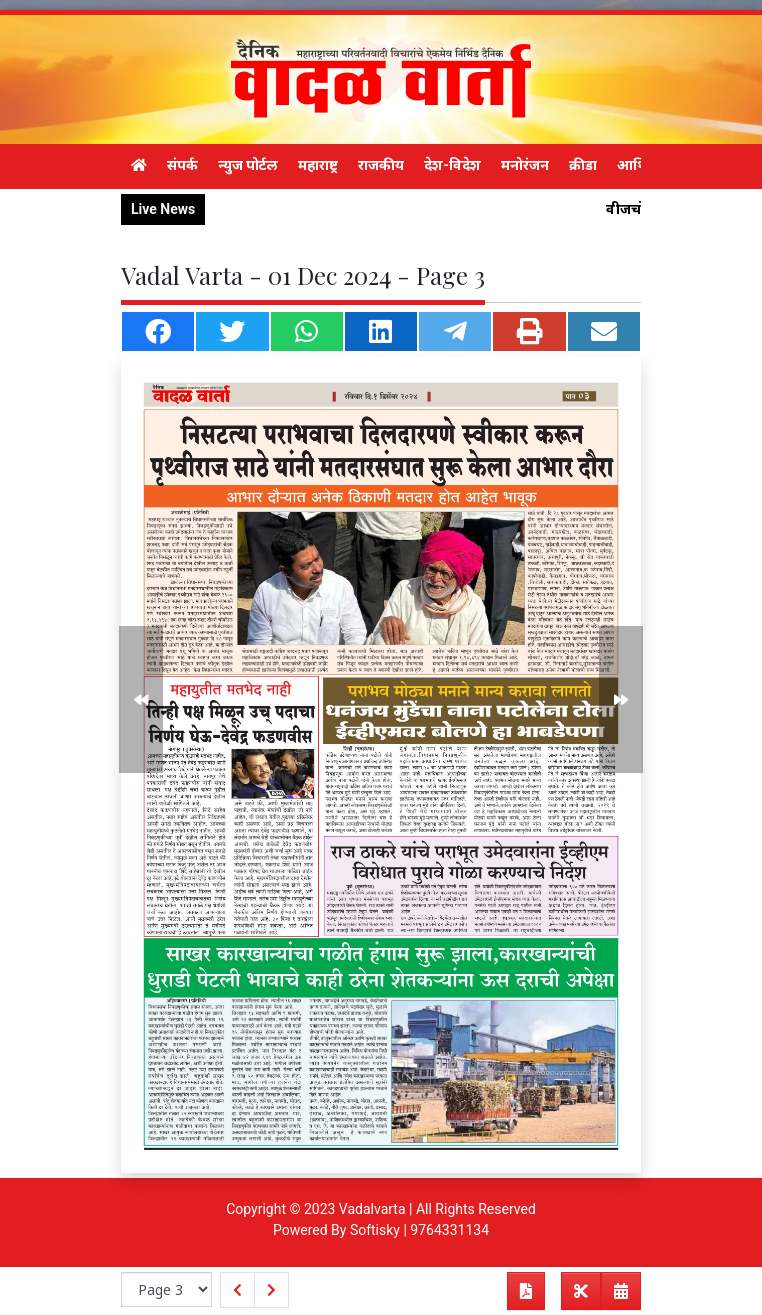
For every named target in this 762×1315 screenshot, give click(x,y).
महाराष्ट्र (318, 165)
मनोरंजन (525, 165)
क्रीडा (583, 165)
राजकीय (381, 165)
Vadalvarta (372, 1209)
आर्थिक (638, 165)
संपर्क (182, 165)
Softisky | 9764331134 (419, 1230)
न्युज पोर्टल (248, 165)
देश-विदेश (452, 165)
